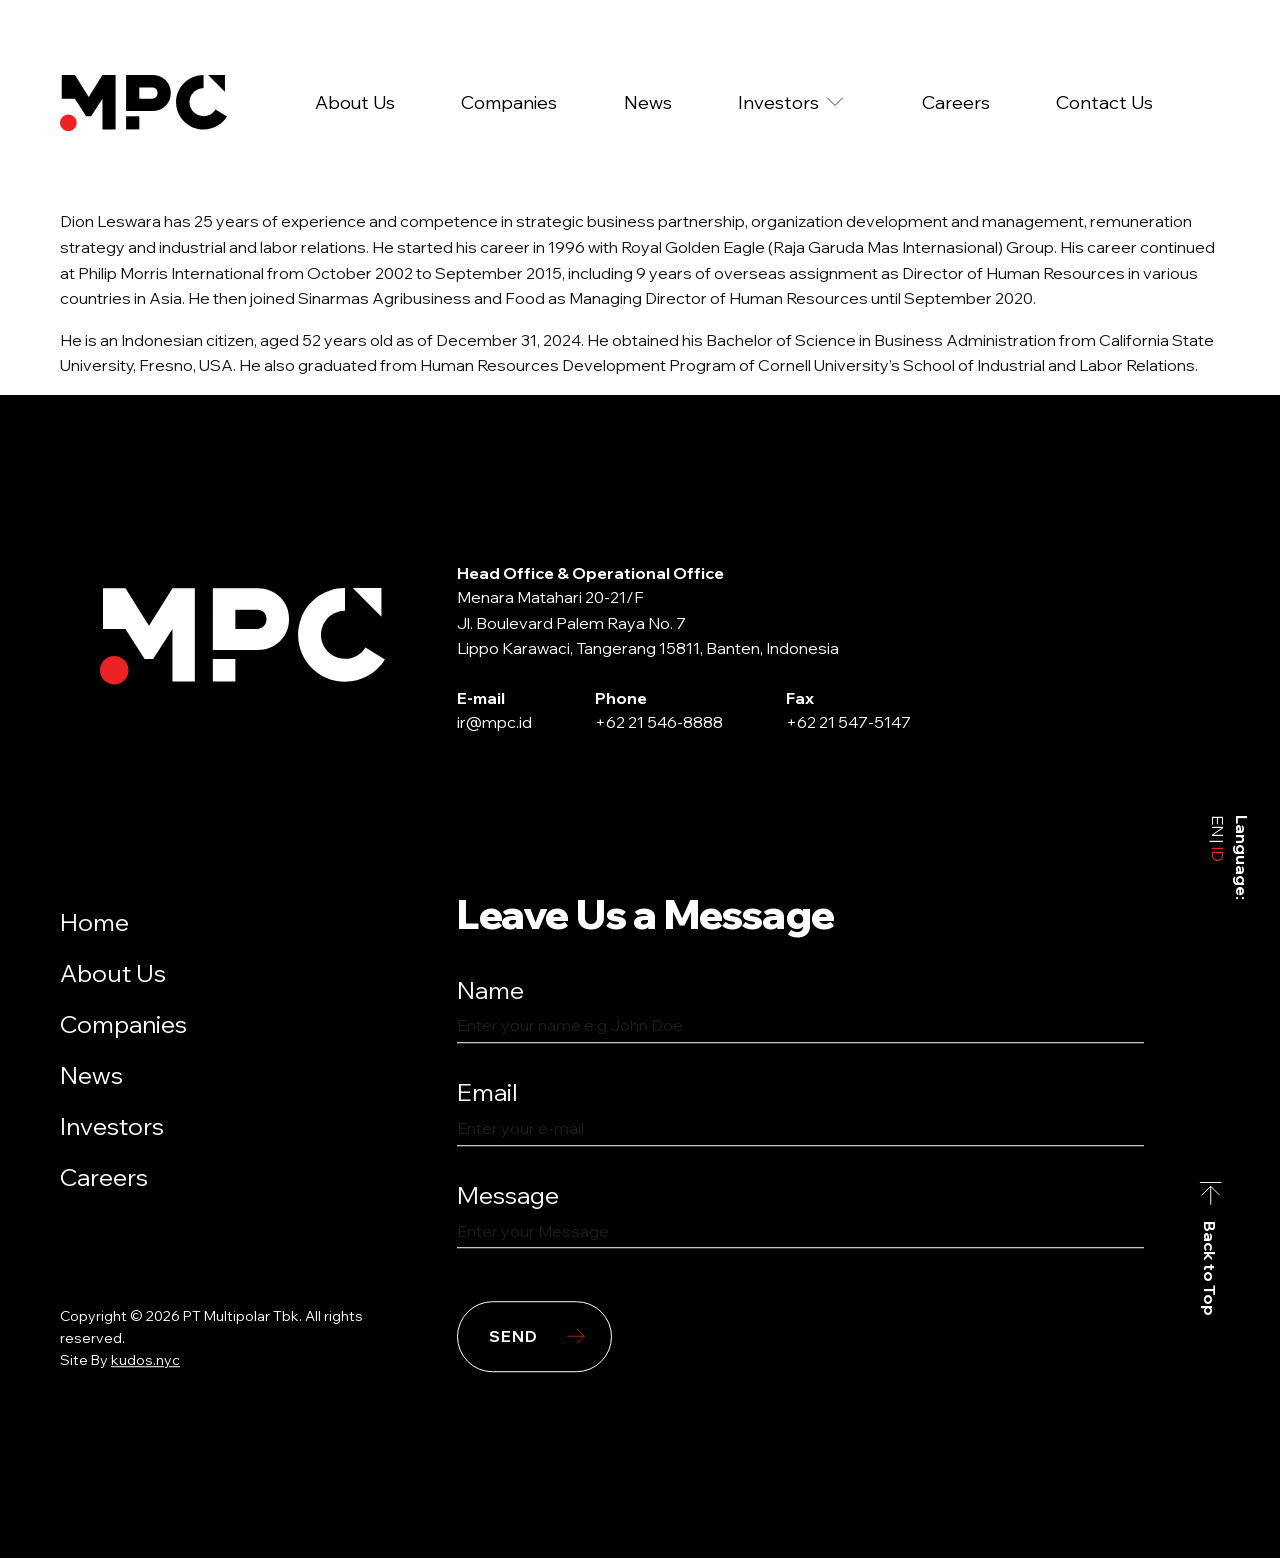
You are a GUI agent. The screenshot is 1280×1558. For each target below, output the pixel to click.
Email (487, 1092)
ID (1218, 852)
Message (508, 1195)
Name (490, 990)
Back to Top (1211, 1268)
